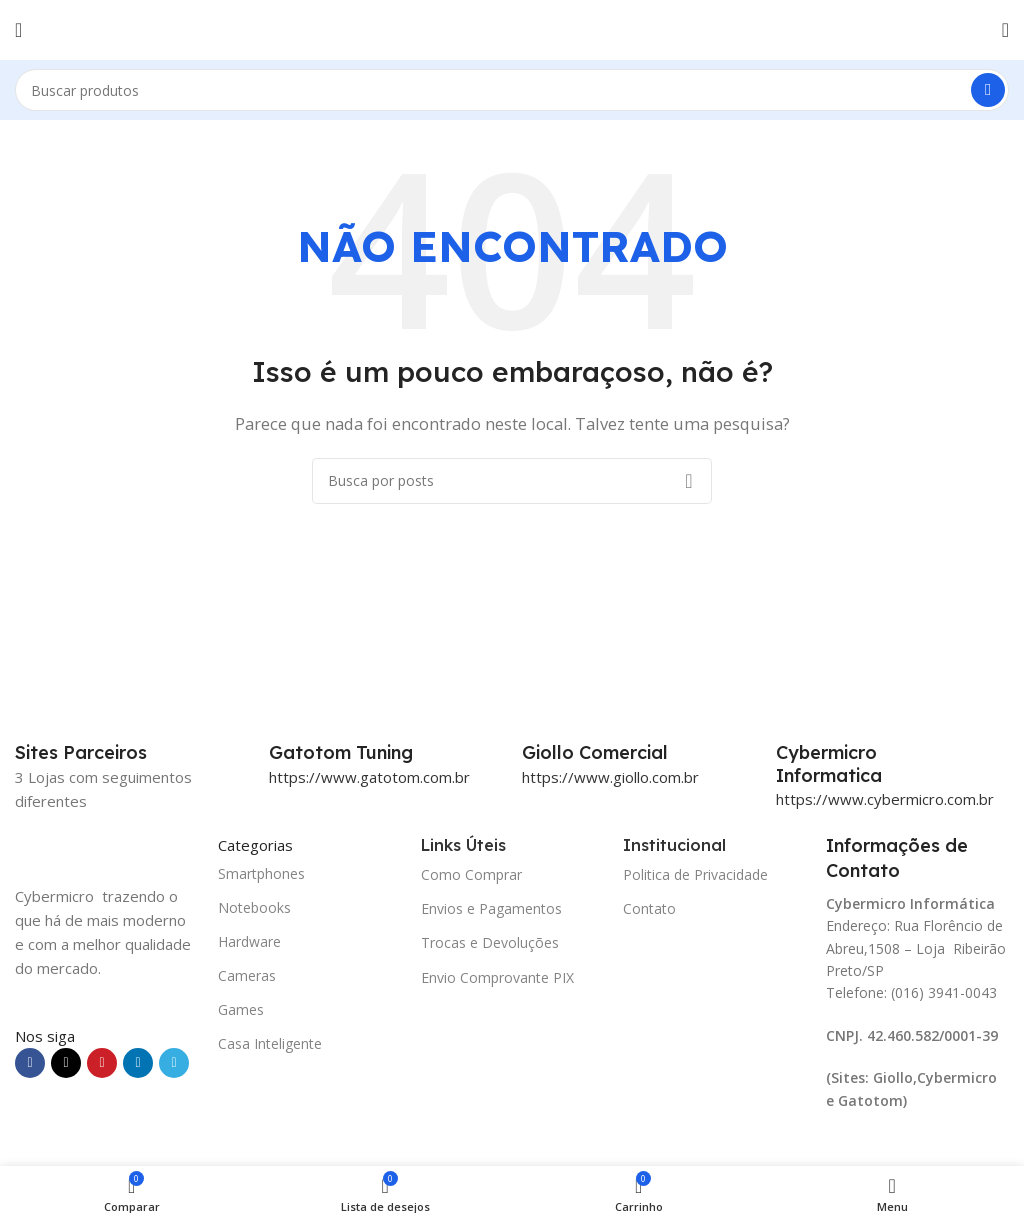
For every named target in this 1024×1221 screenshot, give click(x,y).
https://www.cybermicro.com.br (885, 799)
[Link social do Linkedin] (138, 1063)
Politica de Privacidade (695, 874)
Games (241, 1009)
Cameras (247, 975)
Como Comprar (471, 874)
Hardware (249, 941)
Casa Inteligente (270, 1043)
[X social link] (66, 1063)
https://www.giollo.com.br (610, 777)
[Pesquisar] (512, 90)
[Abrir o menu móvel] (18, 30)
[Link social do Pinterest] (102, 1063)
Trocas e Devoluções (490, 942)
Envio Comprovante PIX (497, 977)
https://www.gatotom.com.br (369, 777)
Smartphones (261, 873)
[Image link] (106, 846)
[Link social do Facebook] (30, 1063)
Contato (649, 908)
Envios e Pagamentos (491, 908)
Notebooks (254, 907)
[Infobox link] (386, 753)
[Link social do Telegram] (174, 1063)
